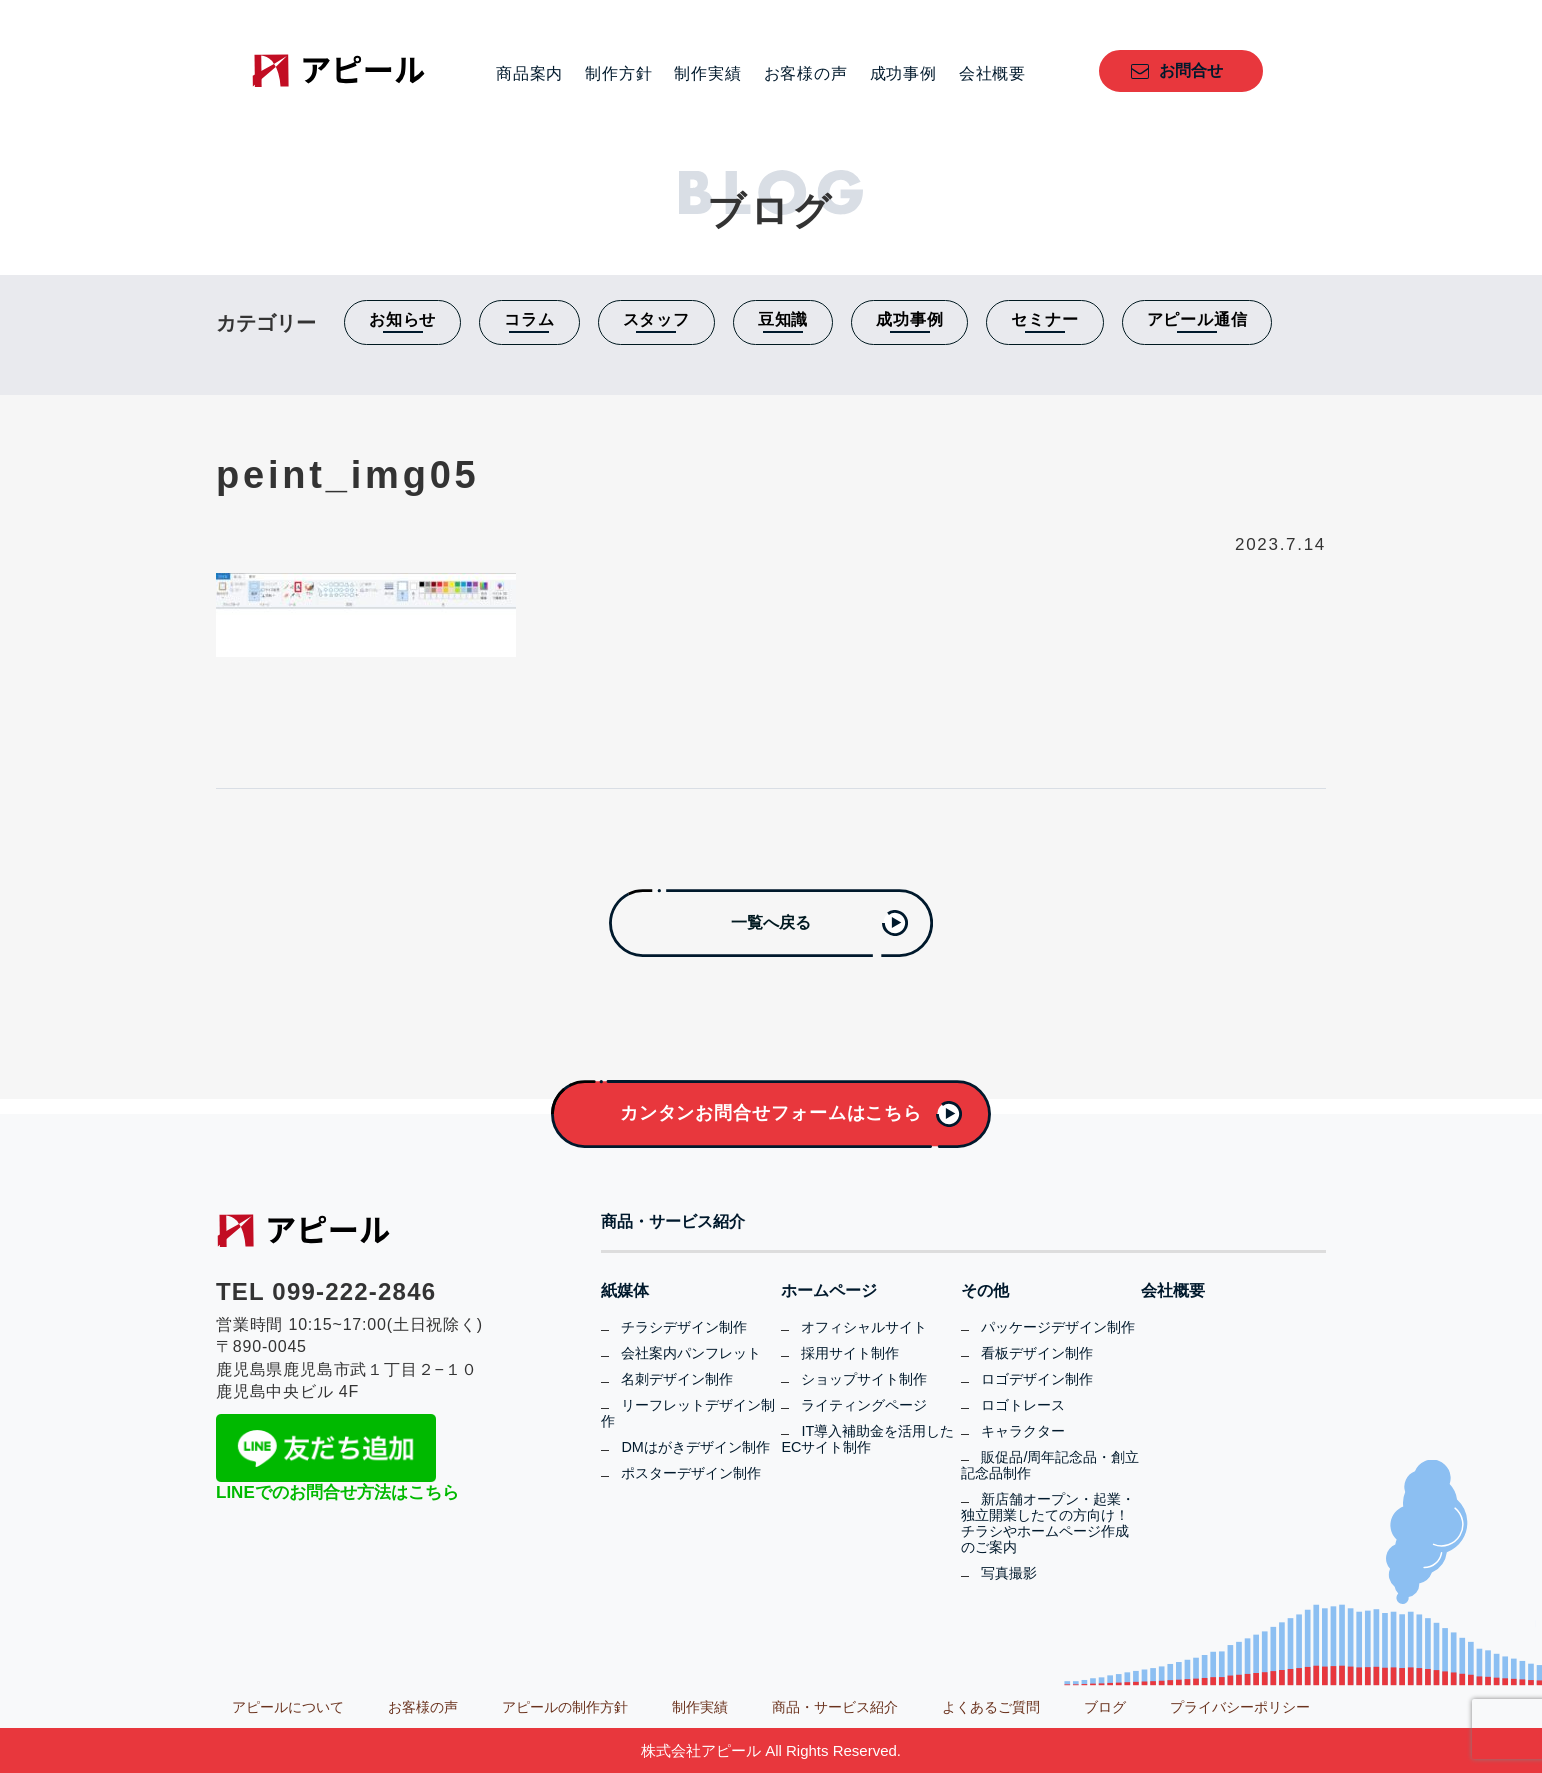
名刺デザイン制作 (677, 1379)
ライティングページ (864, 1405)
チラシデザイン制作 (684, 1327)
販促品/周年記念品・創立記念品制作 (1050, 1465)
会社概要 (992, 74)
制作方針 (618, 74)
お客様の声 (806, 74)
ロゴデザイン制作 (1037, 1379)
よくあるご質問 (991, 1707)
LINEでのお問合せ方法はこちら (337, 1492)
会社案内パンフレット (691, 1353)
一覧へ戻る (771, 922)
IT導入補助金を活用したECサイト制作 (867, 1439)
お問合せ (1191, 70)
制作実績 (707, 74)
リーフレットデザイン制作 (688, 1413)
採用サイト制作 (850, 1353)
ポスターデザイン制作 (691, 1473)
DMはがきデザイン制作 (695, 1447)
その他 (985, 1291)
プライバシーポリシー (1240, 1707)
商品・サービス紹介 (673, 1222)
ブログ (1105, 1707)
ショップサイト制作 (864, 1379)
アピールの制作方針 (565, 1707)
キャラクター (1023, 1431)
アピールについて (288, 1707)
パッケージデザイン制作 (1058, 1327)
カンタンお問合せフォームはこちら (771, 1113)
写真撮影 (1009, 1573)
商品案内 (529, 74)
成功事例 (903, 74)
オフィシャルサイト (864, 1327)
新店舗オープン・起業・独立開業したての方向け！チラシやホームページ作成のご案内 (1048, 1523)
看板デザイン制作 (1037, 1353)
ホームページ (829, 1291)
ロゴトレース (1023, 1405)
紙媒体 (625, 1291)
